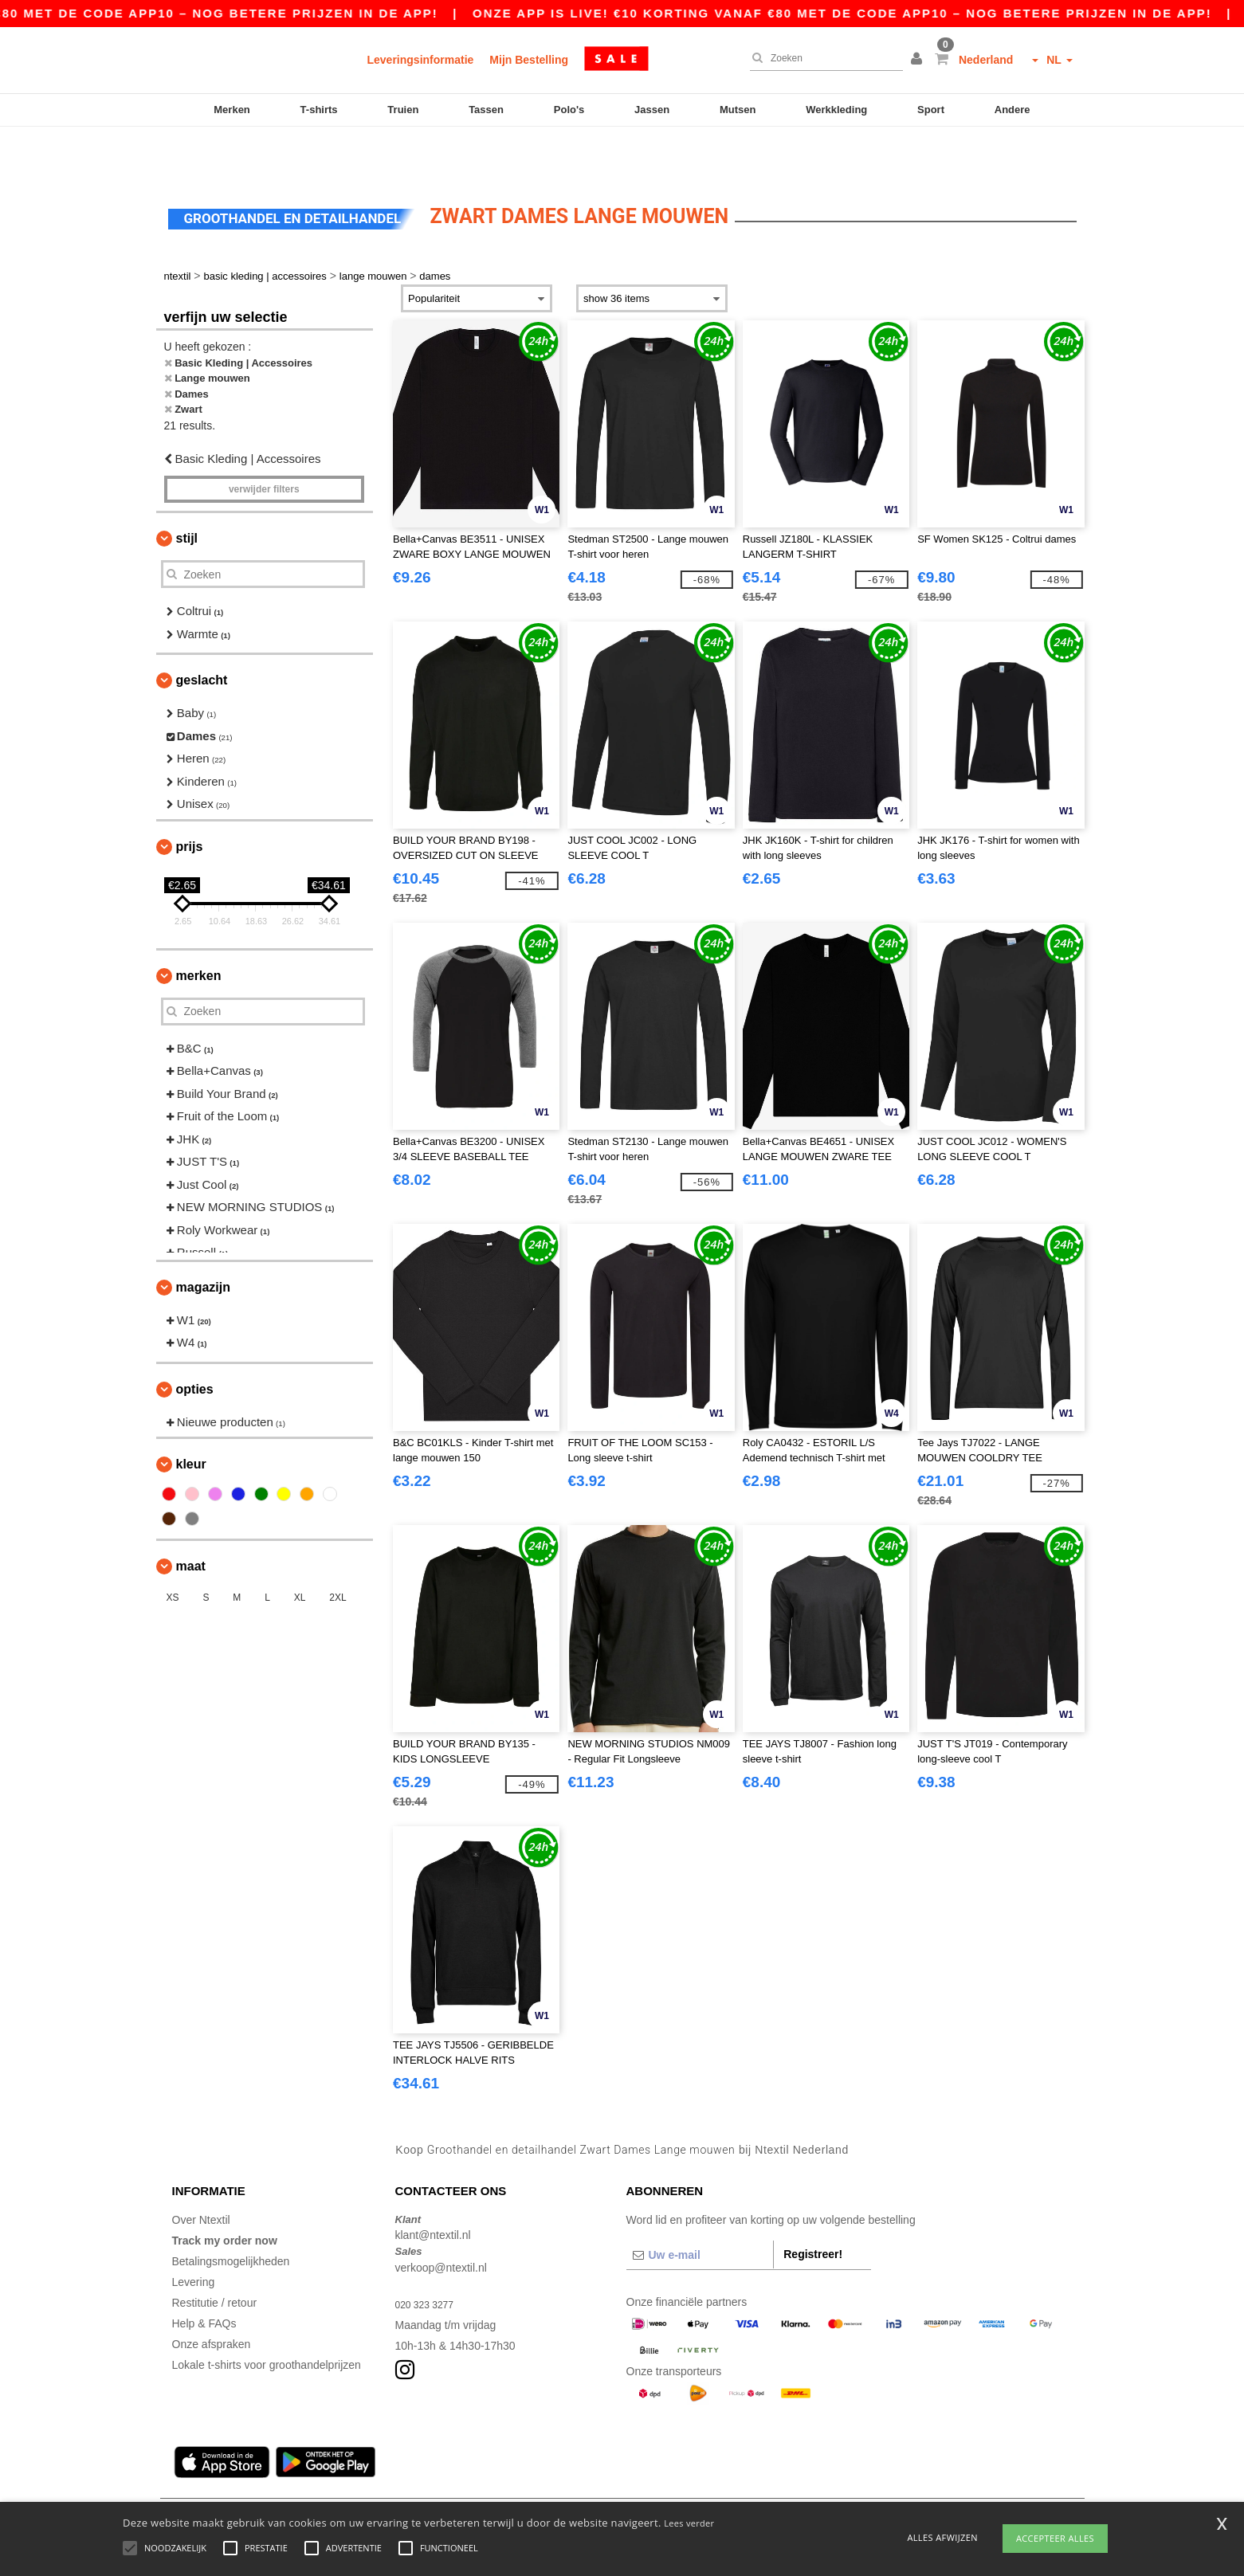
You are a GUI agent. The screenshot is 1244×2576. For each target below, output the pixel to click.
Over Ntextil (201, 2172)
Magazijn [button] (203, 1240)
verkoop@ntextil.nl (441, 2220)
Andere (1012, 110)
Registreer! (812, 2207)
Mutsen (738, 110)
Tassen (486, 110)
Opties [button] (195, 1342)
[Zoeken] (822, 58)
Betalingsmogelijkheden (231, 2214)
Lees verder (689, 2523)
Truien (402, 110)
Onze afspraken (211, 2297)
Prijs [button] (189, 799)
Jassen (651, 110)
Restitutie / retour (214, 2255)
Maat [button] (191, 1519)
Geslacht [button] (202, 633)
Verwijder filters (264, 442)
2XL (337, 1550)
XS (173, 1550)
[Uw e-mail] (700, 2208)
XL (300, 1550)
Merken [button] (199, 928)
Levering (193, 2235)
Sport (930, 110)
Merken (232, 110)
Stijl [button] (187, 491)
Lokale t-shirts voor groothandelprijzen (266, 2317)
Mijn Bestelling (528, 59)
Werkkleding (836, 110)
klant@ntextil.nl (433, 2188)
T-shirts (319, 110)
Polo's (569, 110)
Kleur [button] (191, 1417)
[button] (919, 59)
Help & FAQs (204, 2276)
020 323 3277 (429, 2257)
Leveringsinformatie (420, 59)
